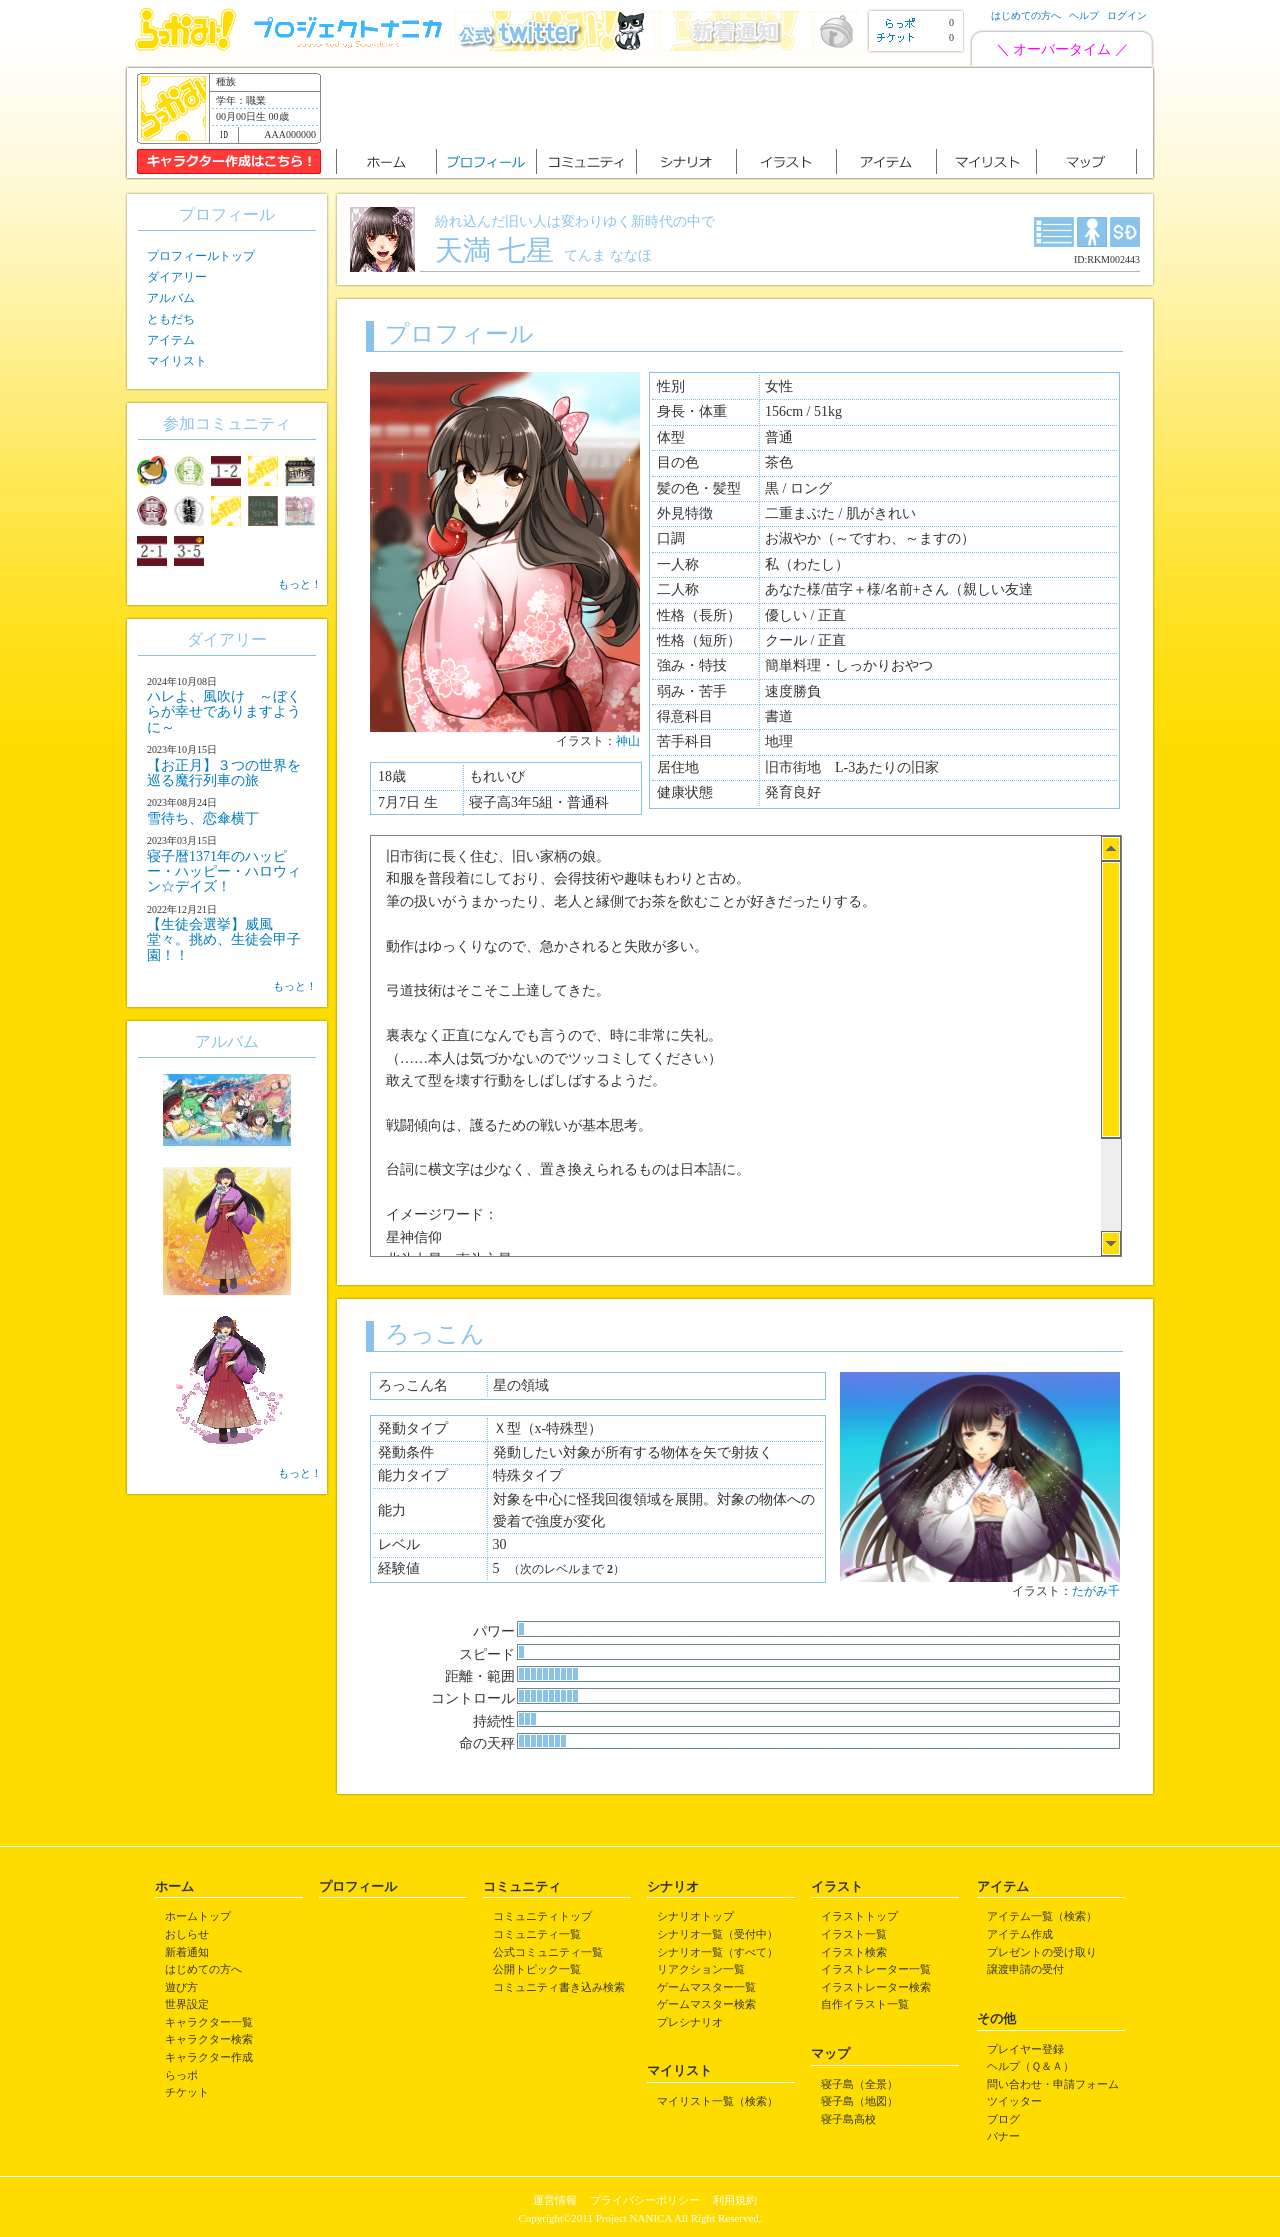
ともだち (171, 319)
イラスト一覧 (854, 1934)
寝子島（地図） (859, 2101)
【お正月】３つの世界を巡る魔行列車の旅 (224, 773)
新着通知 (187, 1952)
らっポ (181, 2075)
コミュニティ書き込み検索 (559, 1987)
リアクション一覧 (701, 1969)
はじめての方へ (1026, 15)
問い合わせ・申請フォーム (1053, 2084)
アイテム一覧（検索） (1042, 1916)
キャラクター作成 (209, 2057)
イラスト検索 (854, 1952)
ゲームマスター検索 (706, 2004)
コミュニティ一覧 (537, 1934)
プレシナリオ (690, 2022)
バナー (1003, 2136)
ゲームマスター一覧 (706, 1987)
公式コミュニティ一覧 (548, 1952)
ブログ (1003, 2119)
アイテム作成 (1020, 1934)
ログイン (1127, 15)
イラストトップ (859, 1916)
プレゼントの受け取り (1042, 1952)
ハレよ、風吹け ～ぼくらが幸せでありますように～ (224, 712)
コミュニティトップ (542, 1916)
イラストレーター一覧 (876, 1969)
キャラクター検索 (209, 2039)
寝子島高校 (848, 2119)
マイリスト (177, 361)
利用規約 (735, 2200)
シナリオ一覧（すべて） (717, 1952)
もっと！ (300, 584)
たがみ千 (1096, 1591)
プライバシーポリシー (645, 2200)
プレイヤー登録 (1025, 2049)
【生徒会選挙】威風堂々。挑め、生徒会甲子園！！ (224, 940)
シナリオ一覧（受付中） (717, 1934)
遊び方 (181, 1987)
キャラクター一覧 (209, 2022)
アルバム (171, 298)
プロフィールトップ (201, 256)
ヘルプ (1084, 15)
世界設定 (187, 2004)
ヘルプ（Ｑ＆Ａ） (1030, 2066)
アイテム (171, 340)
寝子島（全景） (859, 2084)
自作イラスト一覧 (865, 2004)
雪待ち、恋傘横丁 (203, 818)
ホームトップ (198, 1916)
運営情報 (555, 2200)
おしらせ (187, 1934)
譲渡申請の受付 (1025, 1969)
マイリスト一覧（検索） (717, 2101)
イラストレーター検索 (876, 1987)
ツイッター (1014, 2101)
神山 (628, 741)
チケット (187, 2092)
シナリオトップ (695, 1916)
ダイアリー (177, 277)
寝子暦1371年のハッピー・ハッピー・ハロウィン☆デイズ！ (224, 872)
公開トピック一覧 (537, 1969)
